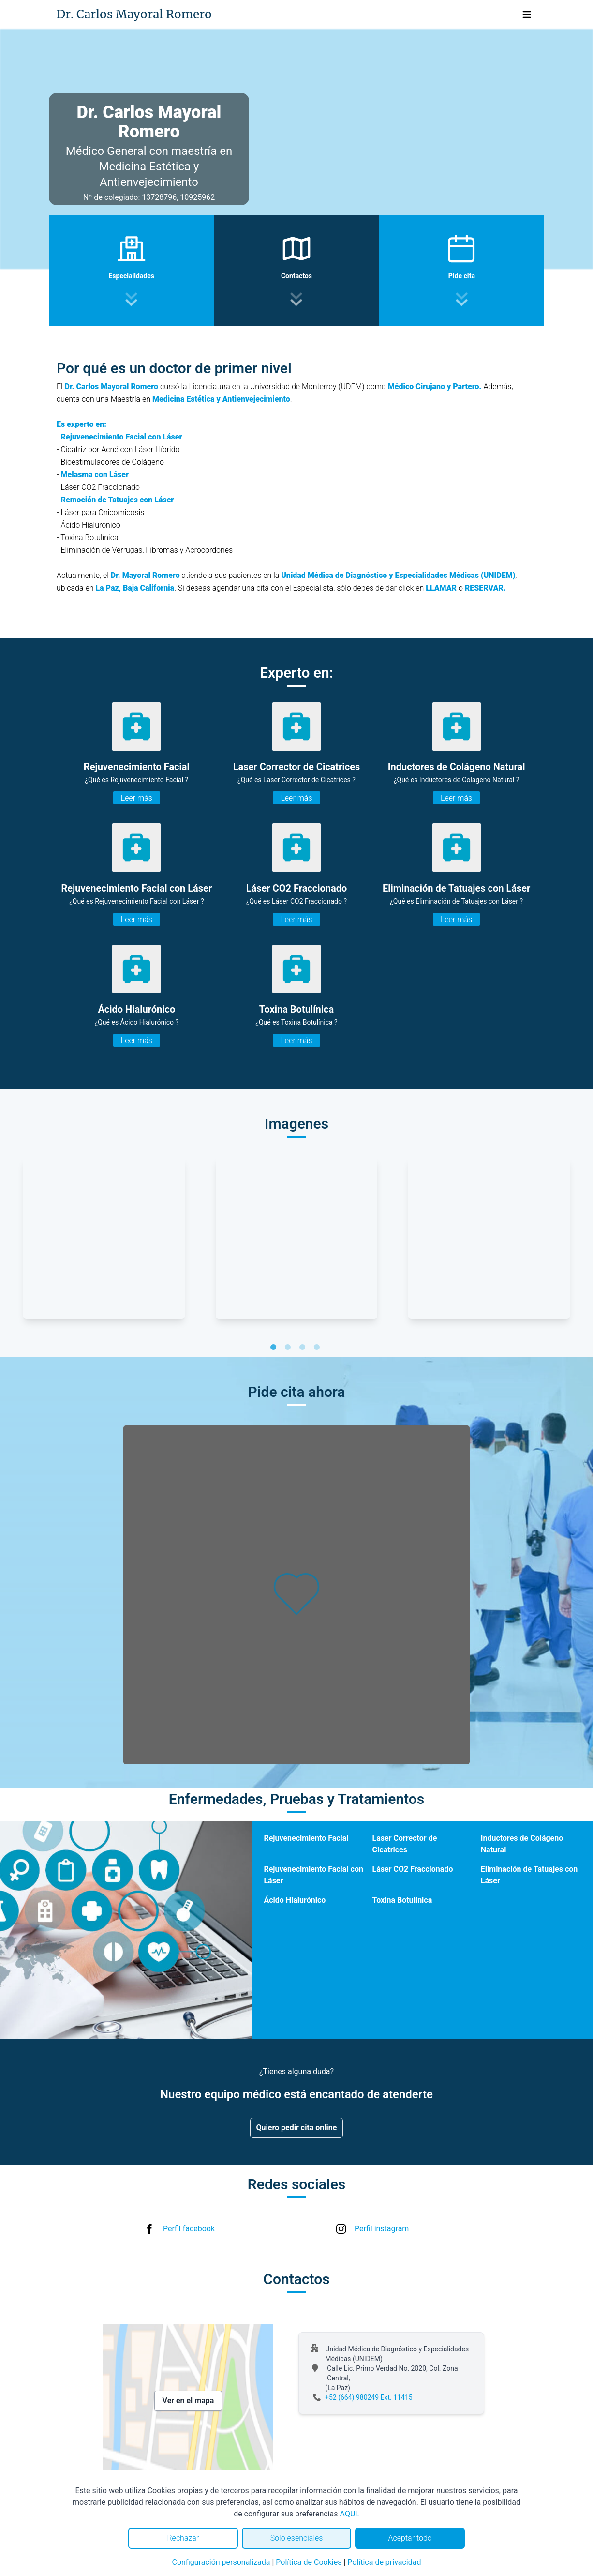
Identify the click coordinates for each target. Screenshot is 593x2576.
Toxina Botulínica (402, 1900)
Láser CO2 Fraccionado (412, 1869)
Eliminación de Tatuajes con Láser (529, 1874)
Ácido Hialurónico (295, 1900)
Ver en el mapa (188, 2400)
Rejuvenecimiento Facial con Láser (313, 1874)
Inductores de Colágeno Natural (522, 1844)
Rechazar (183, 2538)
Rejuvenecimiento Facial (306, 1838)
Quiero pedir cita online (296, 2127)
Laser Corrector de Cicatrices (404, 1844)
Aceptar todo (410, 2538)
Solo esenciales (296, 2538)
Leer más (136, 798)
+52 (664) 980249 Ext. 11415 (369, 2397)
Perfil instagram (382, 2228)
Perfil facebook (189, 2228)
